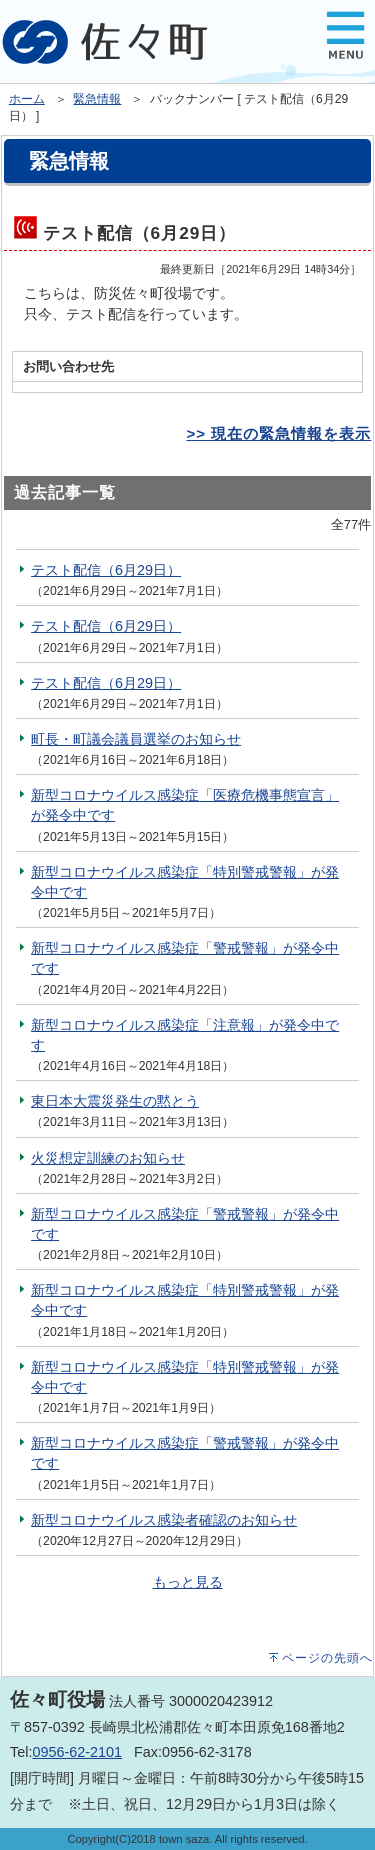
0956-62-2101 (77, 1752)
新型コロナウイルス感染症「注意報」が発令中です (185, 1035)
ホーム (27, 99)
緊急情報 (97, 99)
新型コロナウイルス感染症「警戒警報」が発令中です (185, 958)
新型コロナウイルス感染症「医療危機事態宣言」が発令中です (185, 805)
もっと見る (188, 1582)
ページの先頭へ (327, 1658)
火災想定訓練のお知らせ (108, 1158)
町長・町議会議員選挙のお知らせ (136, 739)
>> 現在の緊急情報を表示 (278, 433)
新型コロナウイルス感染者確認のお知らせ (164, 1520)
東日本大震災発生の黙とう (115, 1101)
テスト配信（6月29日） (106, 570)
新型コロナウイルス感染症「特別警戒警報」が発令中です (185, 882)
